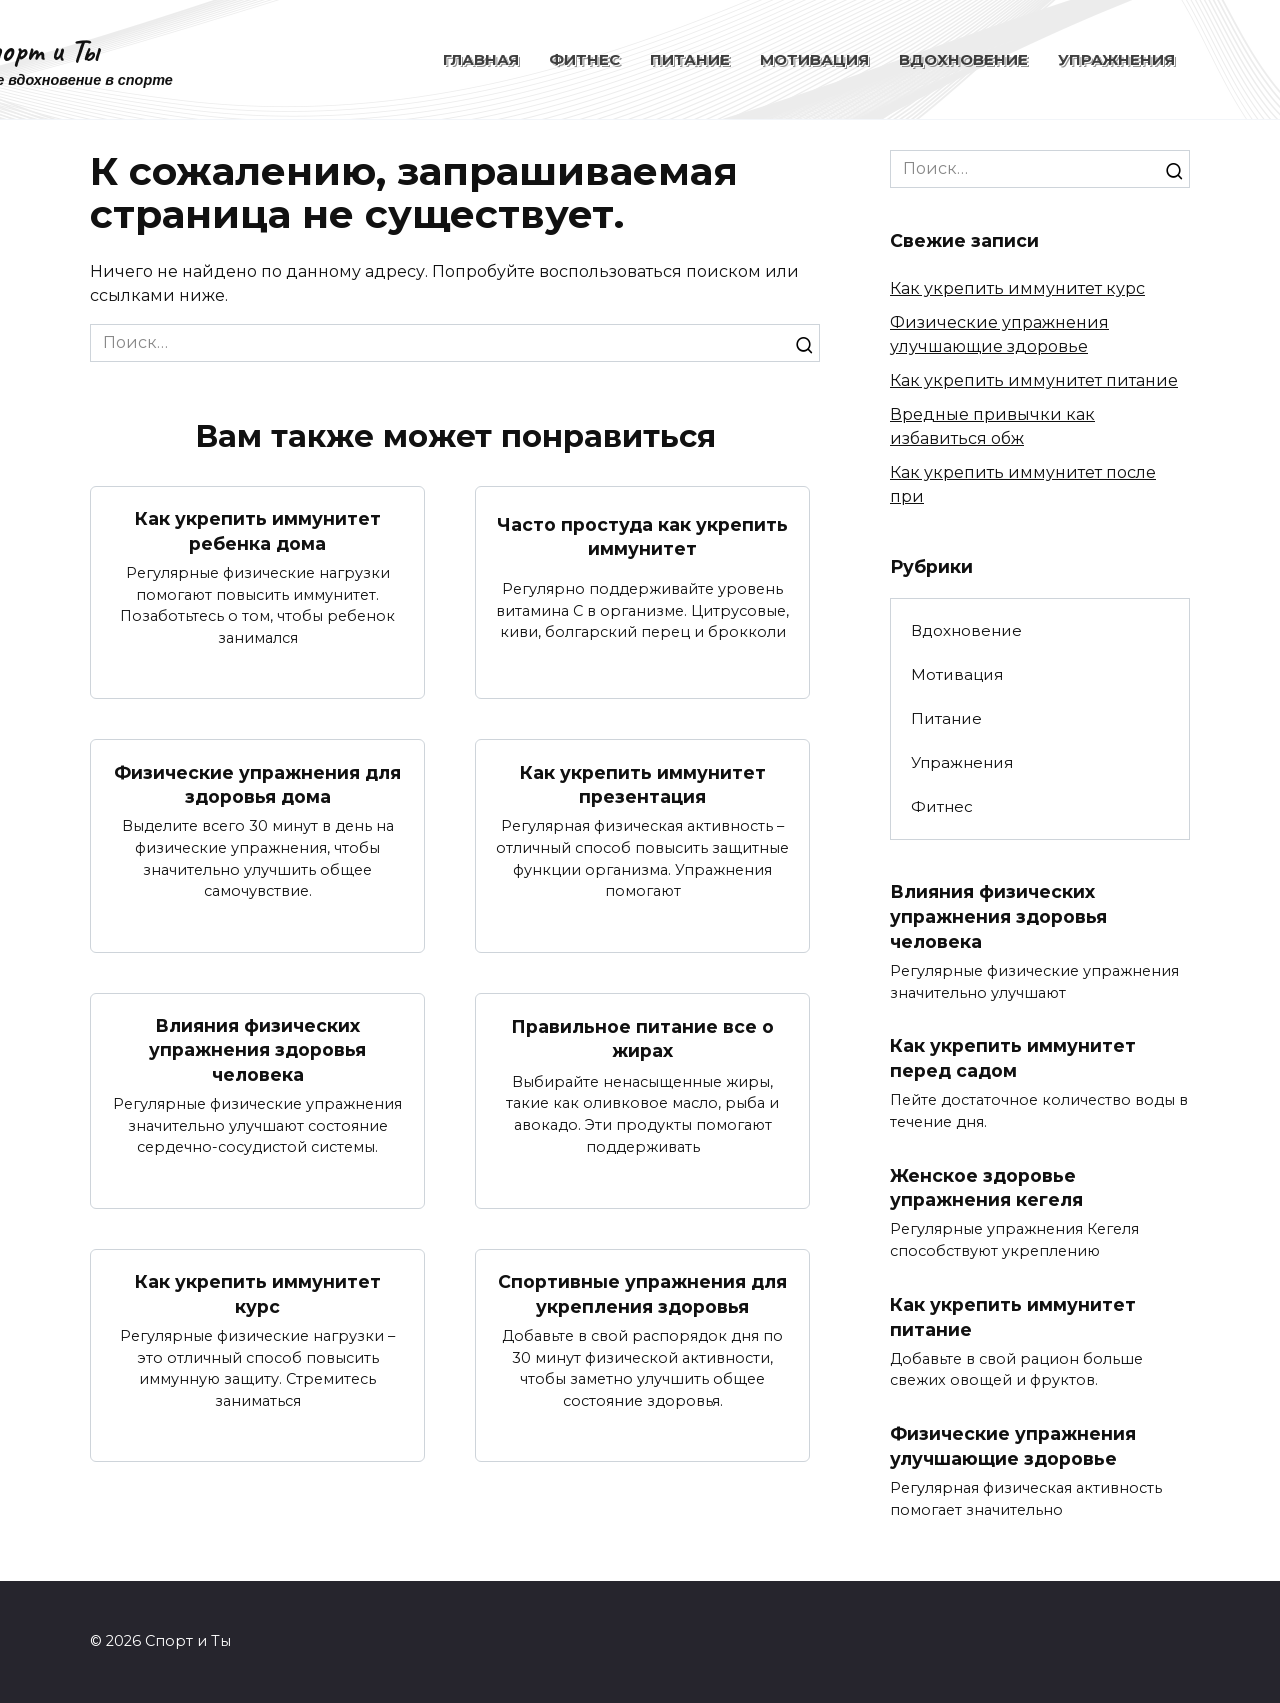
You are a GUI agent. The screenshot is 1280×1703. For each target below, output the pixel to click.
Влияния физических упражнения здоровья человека (257, 1050)
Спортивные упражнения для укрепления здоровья (642, 1295)
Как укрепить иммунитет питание (1034, 380)
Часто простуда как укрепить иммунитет (642, 536)
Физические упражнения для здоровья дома (257, 784)
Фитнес (584, 59)
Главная (481, 59)
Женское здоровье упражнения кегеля (986, 1188)
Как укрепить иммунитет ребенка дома (258, 531)
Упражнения (1116, 59)
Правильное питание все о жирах (642, 1039)
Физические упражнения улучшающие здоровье (1013, 1447)
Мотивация (814, 59)
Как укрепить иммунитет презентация (643, 784)
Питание (690, 59)
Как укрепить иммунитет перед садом (1013, 1058)
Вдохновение (963, 59)
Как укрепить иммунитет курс (258, 1295)
